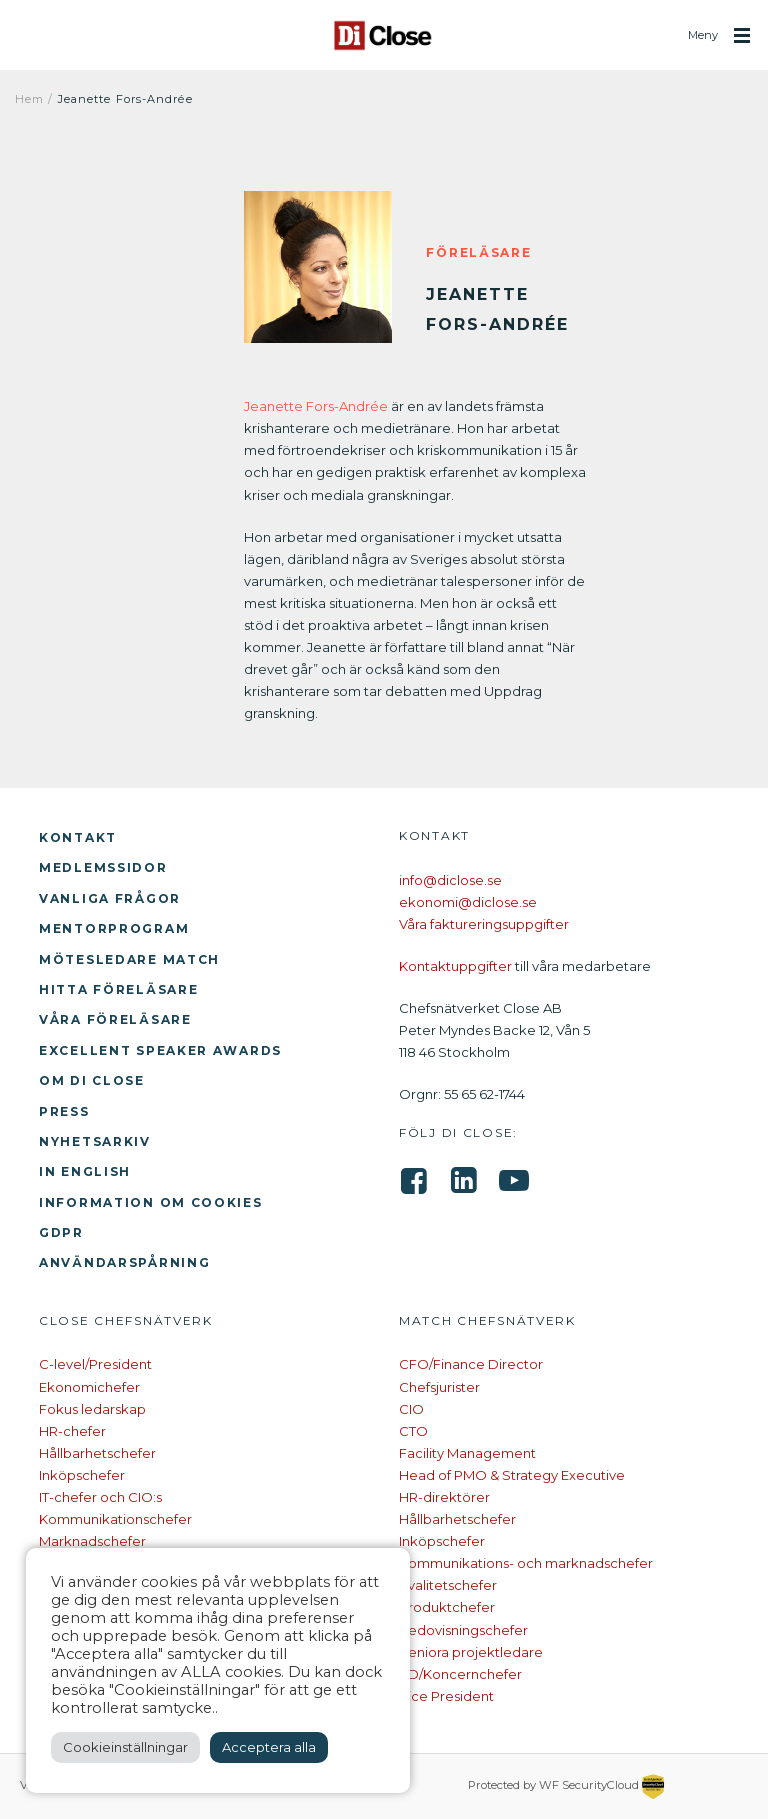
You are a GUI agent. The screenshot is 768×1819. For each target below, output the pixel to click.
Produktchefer (447, 1607)
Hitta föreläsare (118, 989)
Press (64, 1111)
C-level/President (95, 1364)
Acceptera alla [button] (269, 1747)
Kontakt (78, 837)
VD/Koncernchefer (460, 1674)
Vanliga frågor (110, 898)
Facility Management (467, 1453)
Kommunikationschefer (115, 1519)
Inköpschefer (82, 1475)
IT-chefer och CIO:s (100, 1497)
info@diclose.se (450, 880)
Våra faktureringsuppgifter (484, 924)
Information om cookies (151, 1202)
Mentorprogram (114, 928)
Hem (29, 99)
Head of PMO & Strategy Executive (512, 1475)
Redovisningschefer (463, 1630)
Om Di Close (92, 1080)
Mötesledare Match (129, 959)
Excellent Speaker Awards (160, 1050)
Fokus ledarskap (92, 1409)
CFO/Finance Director (471, 1364)
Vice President (446, 1696)
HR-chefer (72, 1431)
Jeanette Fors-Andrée (316, 406)
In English (85, 1171)
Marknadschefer (92, 1541)
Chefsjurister (439, 1387)
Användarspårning (124, 1262)
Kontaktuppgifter (455, 966)
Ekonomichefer (89, 1387)
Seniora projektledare (471, 1652)
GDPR (61, 1232)
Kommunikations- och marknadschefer (526, 1563)
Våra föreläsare (115, 1019)
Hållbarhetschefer (97, 1453)
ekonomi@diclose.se (468, 902)
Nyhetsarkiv (95, 1141)
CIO (411, 1409)
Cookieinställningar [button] (125, 1747)
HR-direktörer (444, 1497)
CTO (413, 1431)
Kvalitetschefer (448, 1585)
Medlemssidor (103, 867)
